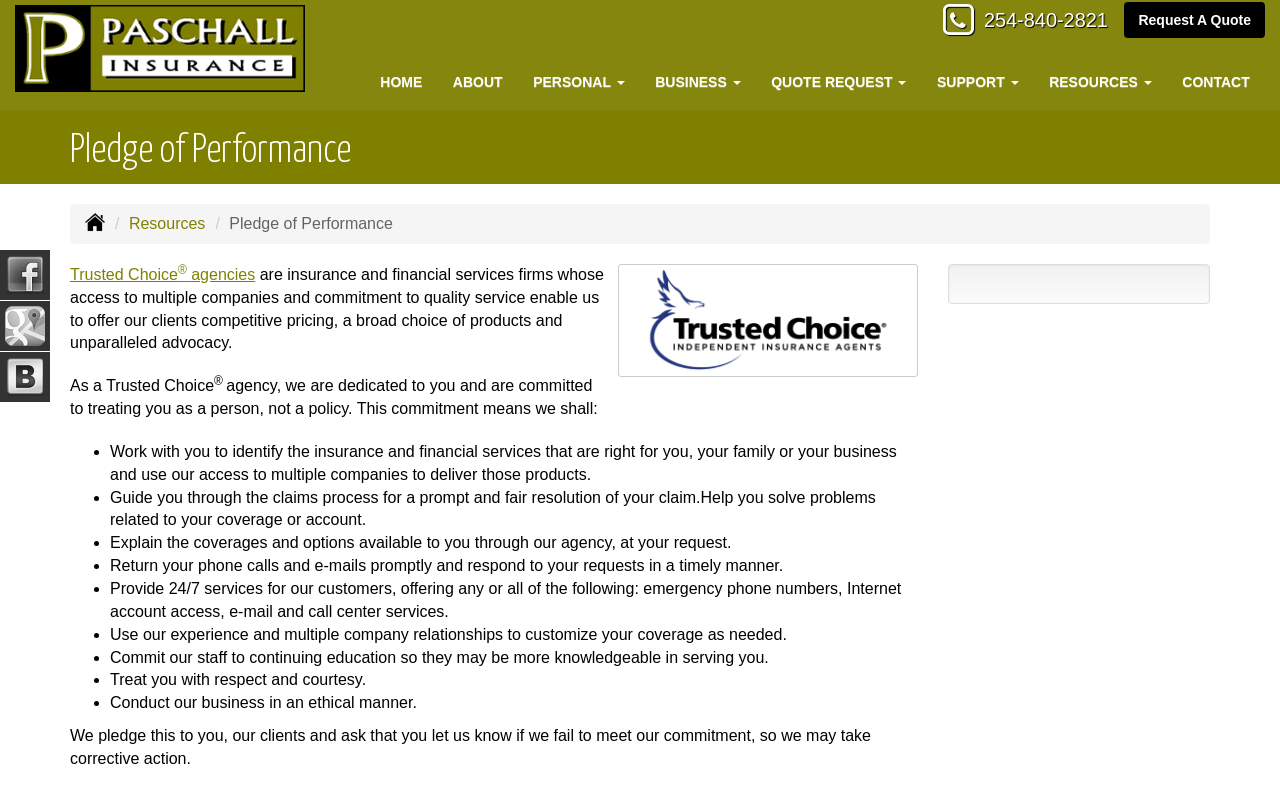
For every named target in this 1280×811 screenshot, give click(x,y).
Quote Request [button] (838, 82)
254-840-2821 (1035, 22)
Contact (1215, 82)
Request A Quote (1194, 22)
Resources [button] (1100, 82)
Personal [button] (578, 82)
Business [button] (697, 82)
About (478, 82)
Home (401, 82)
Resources (167, 223)
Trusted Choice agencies (162, 274)
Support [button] (978, 82)
